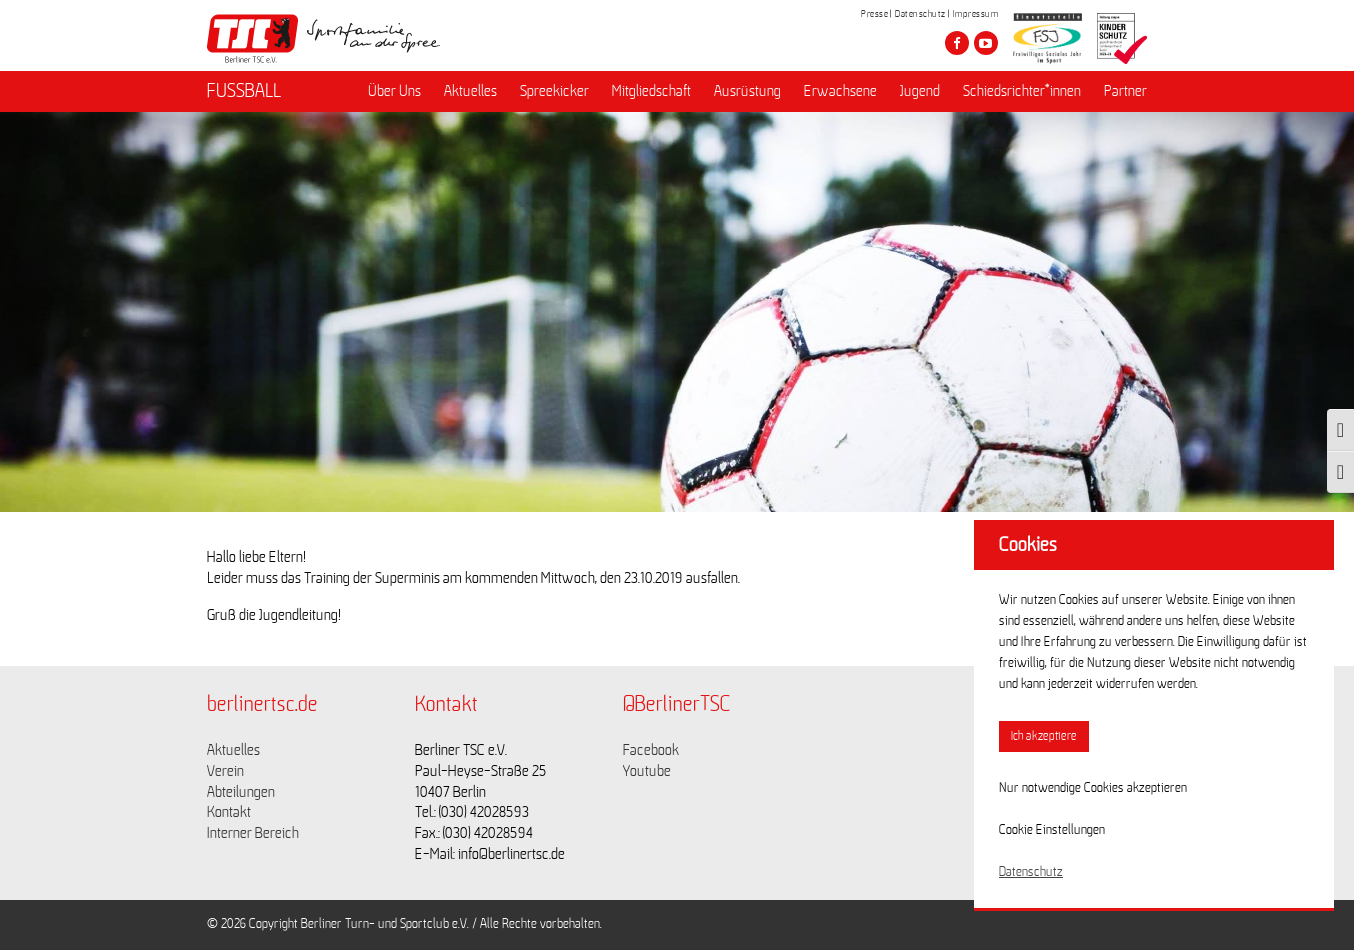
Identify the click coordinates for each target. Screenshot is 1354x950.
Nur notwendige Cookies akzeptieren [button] (1093, 788)
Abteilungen (241, 792)
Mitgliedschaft (651, 91)
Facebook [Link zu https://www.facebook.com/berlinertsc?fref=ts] (651, 750)
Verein (225, 771)
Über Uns (394, 91)
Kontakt (229, 812)
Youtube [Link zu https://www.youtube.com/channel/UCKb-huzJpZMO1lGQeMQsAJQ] (647, 771)
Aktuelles (470, 91)
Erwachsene (840, 91)
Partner (1125, 91)
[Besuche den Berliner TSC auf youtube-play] (986, 43)
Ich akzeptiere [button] (1044, 736)
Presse (874, 14)
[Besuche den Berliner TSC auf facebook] (957, 43)
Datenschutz (920, 14)
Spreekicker (554, 91)
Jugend (920, 91)
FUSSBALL (244, 91)
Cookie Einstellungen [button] (1052, 830)
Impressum (976, 14)
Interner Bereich (253, 833)
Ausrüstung (747, 91)
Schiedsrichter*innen (1022, 91)
